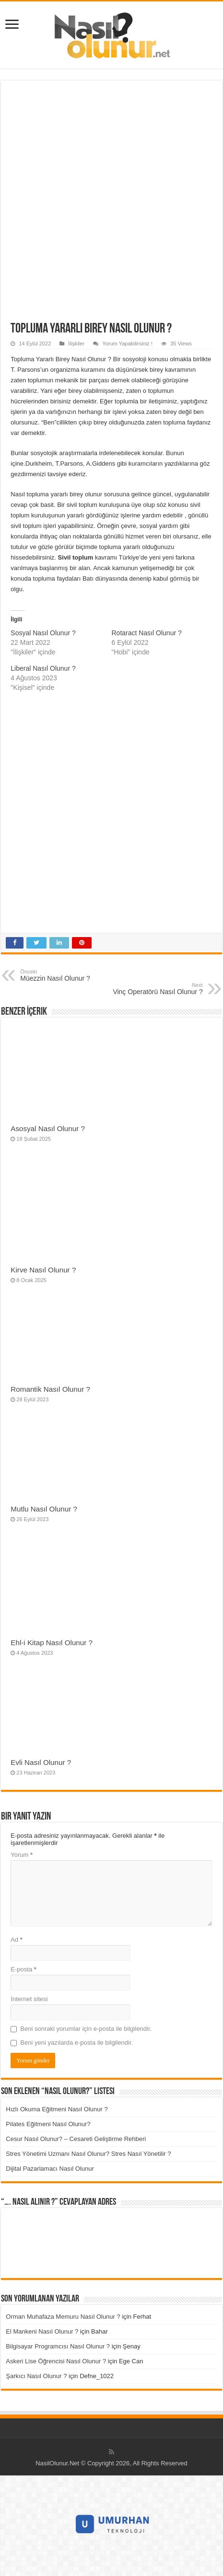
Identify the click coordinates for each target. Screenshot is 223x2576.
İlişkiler (76, 343)
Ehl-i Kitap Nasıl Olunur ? (52, 1642)
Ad (17, 1939)
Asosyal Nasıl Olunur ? (48, 1128)
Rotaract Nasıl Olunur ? (147, 633)
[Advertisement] (111, 206)
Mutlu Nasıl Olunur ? (44, 1509)
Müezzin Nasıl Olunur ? (69, 975)
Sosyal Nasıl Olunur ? (43, 633)
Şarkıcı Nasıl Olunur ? (36, 2376)
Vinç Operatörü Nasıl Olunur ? (154, 989)
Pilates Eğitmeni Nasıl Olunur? (48, 2124)
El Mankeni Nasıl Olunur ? (42, 2331)
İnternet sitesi (29, 1999)
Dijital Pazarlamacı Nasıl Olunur (50, 2168)
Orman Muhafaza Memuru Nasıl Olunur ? (63, 2316)
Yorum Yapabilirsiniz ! (127, 343)
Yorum (22, 1854)
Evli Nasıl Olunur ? (41, 1762)
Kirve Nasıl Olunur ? (43, 1270)
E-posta (23, 1969)
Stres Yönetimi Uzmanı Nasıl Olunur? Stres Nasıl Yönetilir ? (88, 2153)
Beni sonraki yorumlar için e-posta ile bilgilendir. (86, 2028)
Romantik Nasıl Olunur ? (50, 1389)
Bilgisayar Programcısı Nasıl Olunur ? (58, 2346)
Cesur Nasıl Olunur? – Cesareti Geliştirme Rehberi (76, 2138)
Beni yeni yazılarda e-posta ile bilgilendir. (76, 2042)
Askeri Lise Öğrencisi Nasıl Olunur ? (56, 2361)
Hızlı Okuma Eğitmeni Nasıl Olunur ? (56, 2109)
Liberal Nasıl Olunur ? (43, 668)
